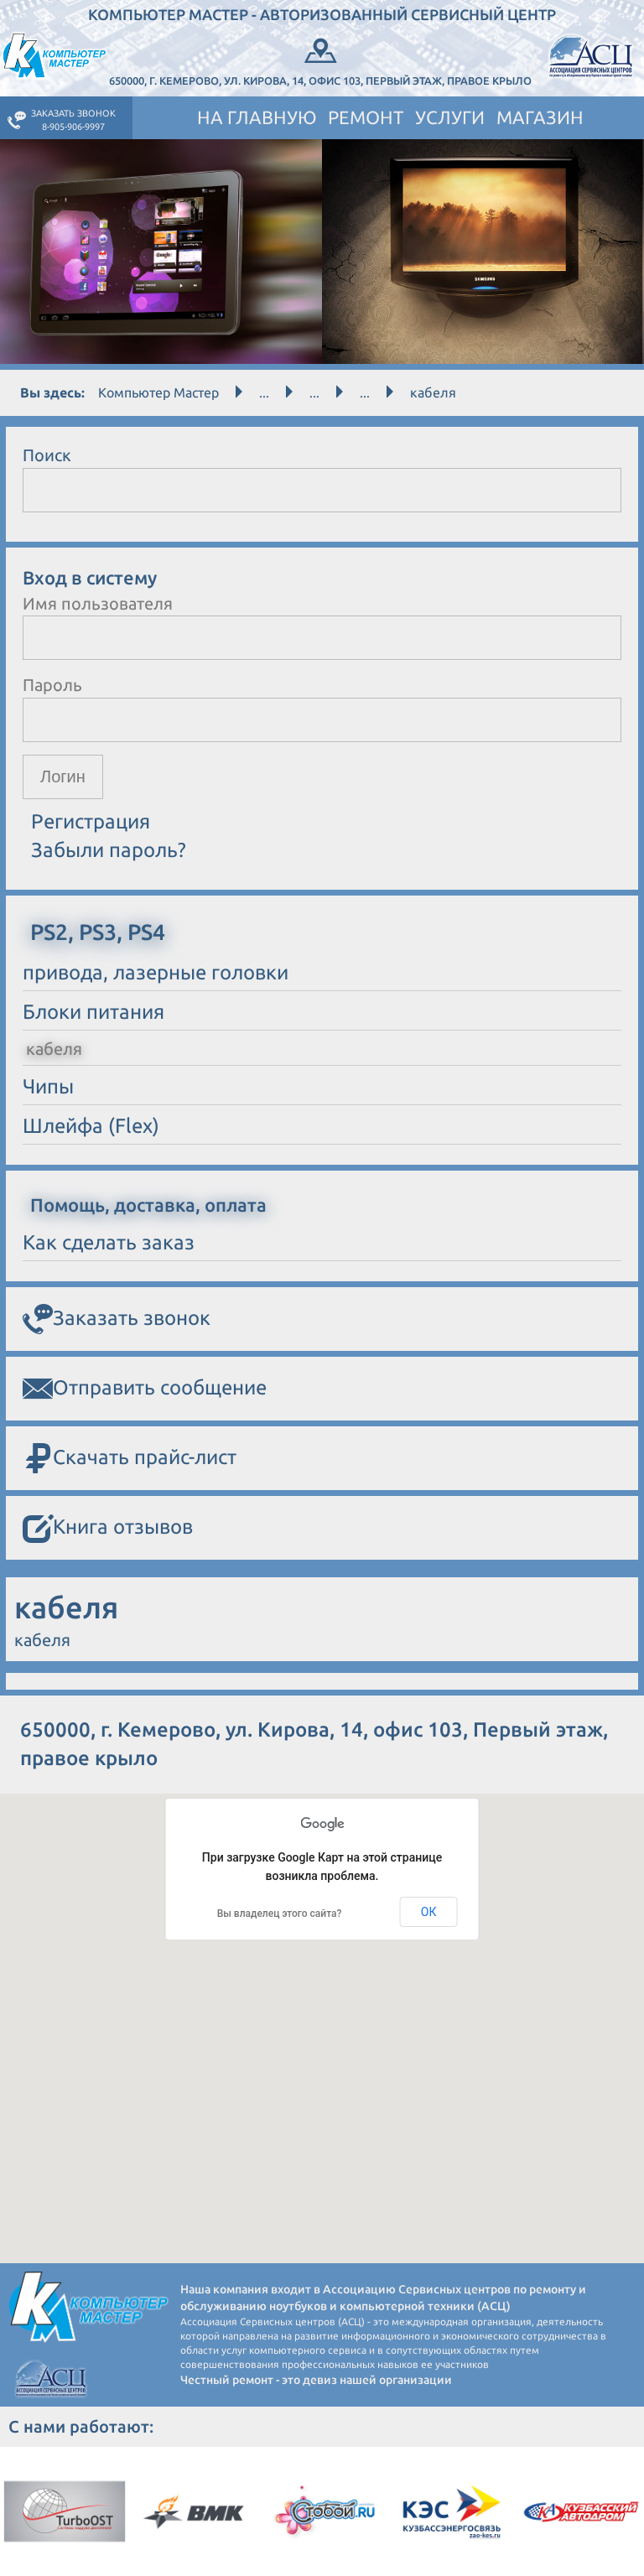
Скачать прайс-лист (129, 1458)
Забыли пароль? (108, 850)
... (264, 392)
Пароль (52, 684)
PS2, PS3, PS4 (97, 931)
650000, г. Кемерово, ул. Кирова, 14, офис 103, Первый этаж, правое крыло (320, 60)
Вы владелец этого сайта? (279, 1913)
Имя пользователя (98, 603)
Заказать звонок (116, 1319)
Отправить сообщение (145, 1389)
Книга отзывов (108, 1528)
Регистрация (90, 821)
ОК (429, 1912)
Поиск (47, 455)
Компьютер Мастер (158, 392)
